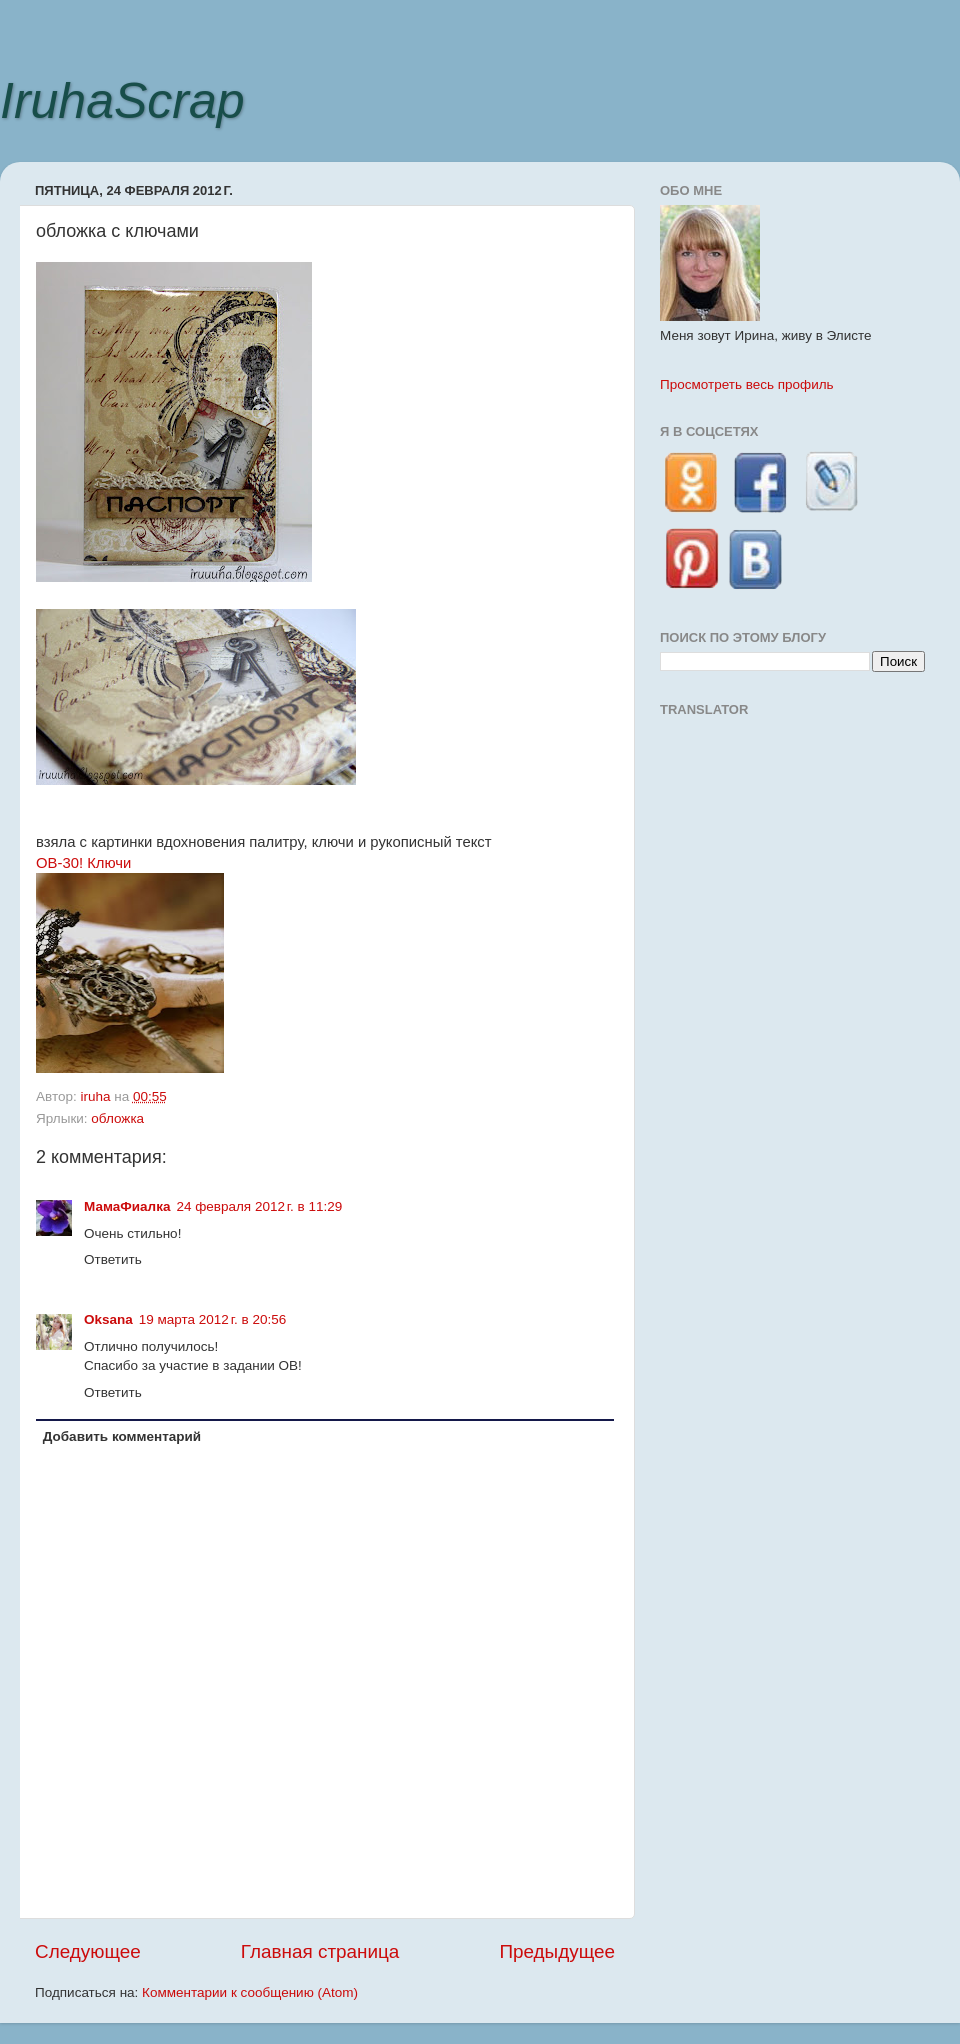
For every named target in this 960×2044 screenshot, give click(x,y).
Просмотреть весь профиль (747, 384)
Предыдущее (557, 1951)
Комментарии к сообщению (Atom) (250, 1992)
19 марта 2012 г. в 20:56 (212, 1319)
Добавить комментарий (122, 1436)
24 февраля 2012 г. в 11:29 (259, 1206)
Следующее (88, 1951)
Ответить (113, 1259)
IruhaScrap (122, 101)
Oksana (108, 1319)
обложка (117, 1118)
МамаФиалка (127, 1206)
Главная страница (320, 1951)
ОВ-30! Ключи (83, 863)
